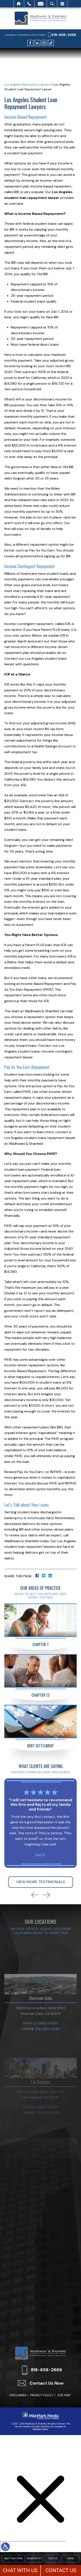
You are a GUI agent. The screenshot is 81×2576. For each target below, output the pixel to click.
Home (19, 3)
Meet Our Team (13, 2558)
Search (52, 3)
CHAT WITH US (20, 2570)
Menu (62, 3)
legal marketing (42, 2426)
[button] (34, 1895)
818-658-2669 (63, 35)
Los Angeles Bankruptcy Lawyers (27, 84)
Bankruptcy (34, 2558)
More (71, 2558)
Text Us (52, 2558)
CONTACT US (60, 2570)
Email (41, 3)
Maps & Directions (40, 2050)
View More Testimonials (40, 1881)
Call (29, 3)
